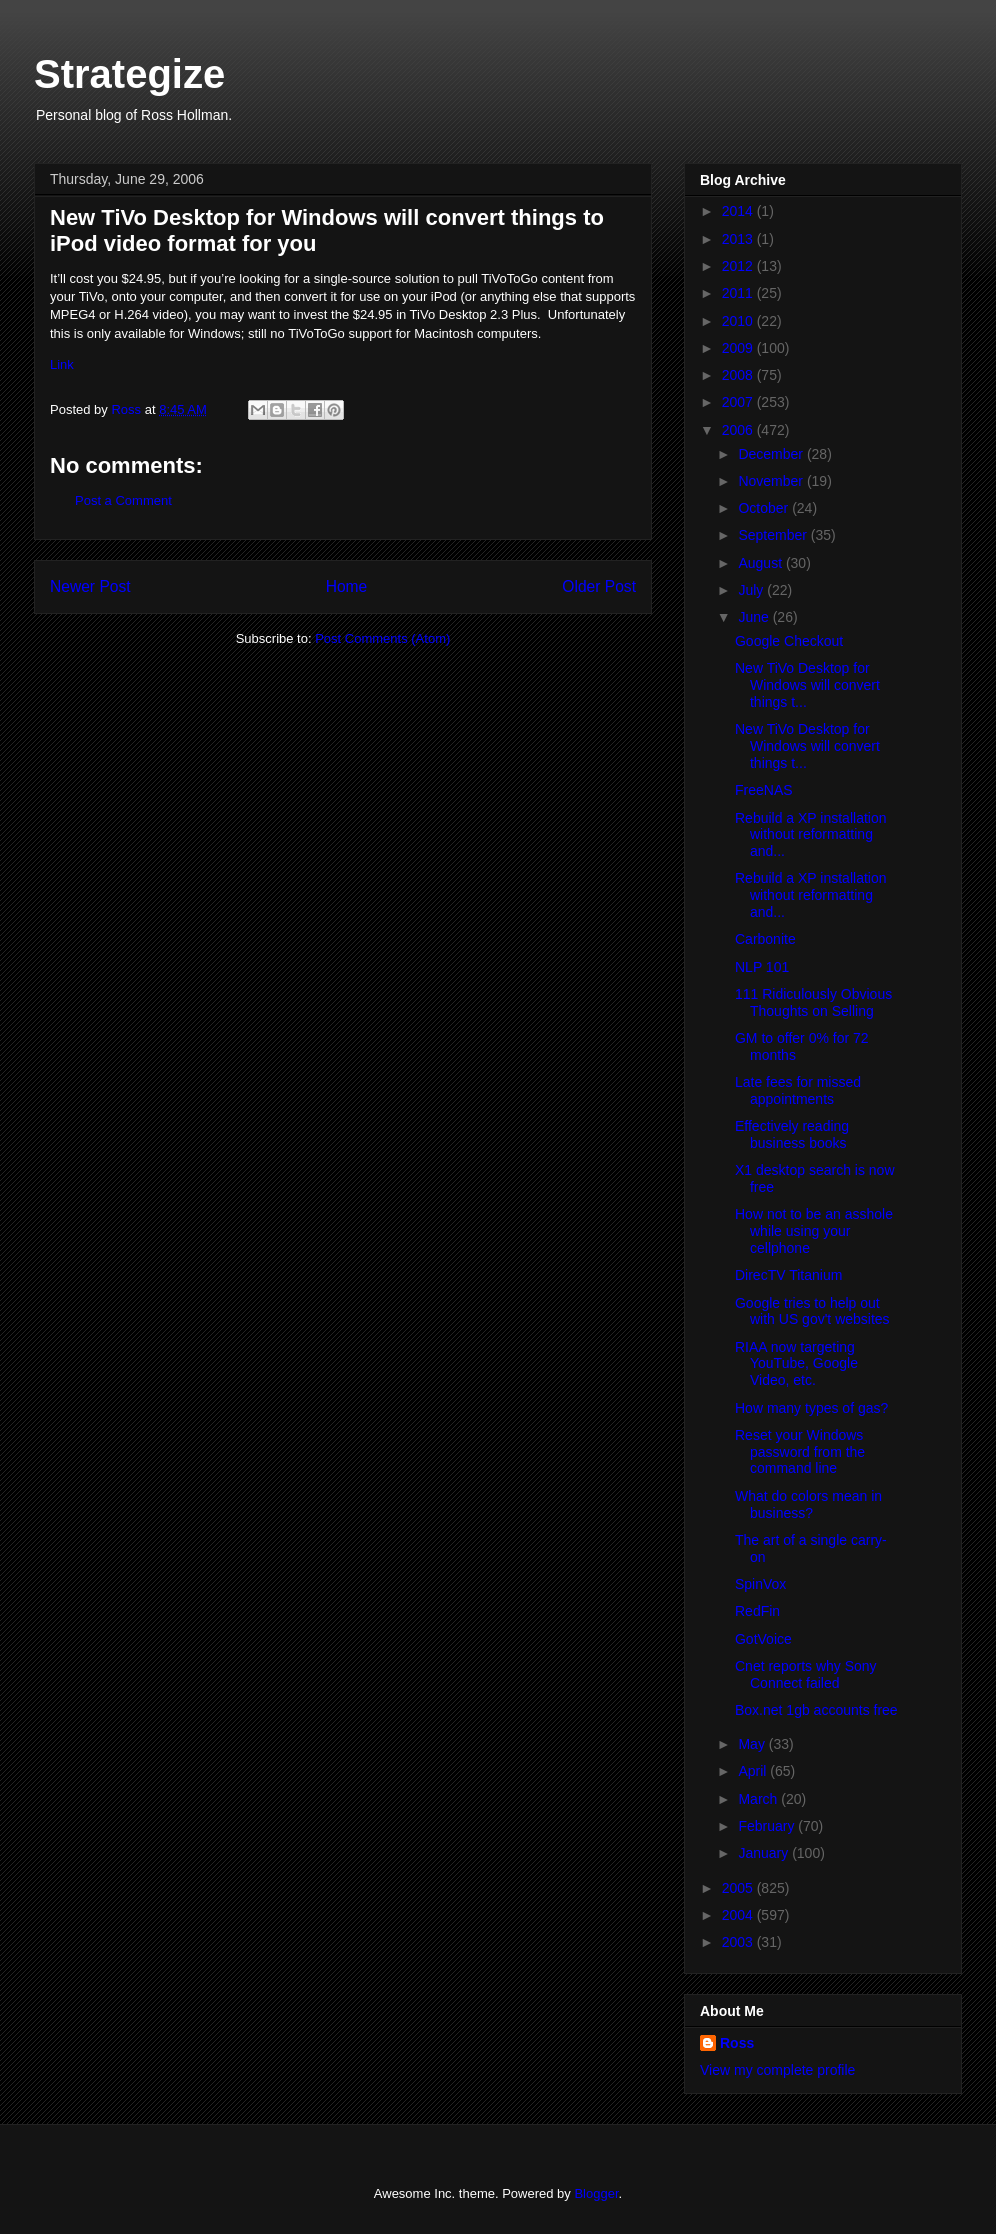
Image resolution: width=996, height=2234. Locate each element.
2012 (739, 266)
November (772, 481)
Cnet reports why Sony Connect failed (806, 1674)
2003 (739, 1942)
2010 (739, 321)
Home (347, 586)
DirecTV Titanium (788, 1275)
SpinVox (760, 1584)
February (768, 1826)
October (765, 508)
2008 (739, 375)
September (774, 535)
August (761, 563)
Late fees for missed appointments (798, 1090)
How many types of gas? (811, 1408)
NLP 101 (762, 967)
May (753, 1744)
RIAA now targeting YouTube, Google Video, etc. (796, 1364)
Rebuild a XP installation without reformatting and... (811, 835)
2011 (739, 293)
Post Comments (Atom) (382, 638)
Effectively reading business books (792, 1134)
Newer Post (90, 586)
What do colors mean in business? (808, 1504)
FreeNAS (764, 790)
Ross (737, 2043)
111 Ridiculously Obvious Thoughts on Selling (813, 1002)
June (755, 617)
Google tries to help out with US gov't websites (812, 1311)
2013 (739, 239)
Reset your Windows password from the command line (800, 1452)
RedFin (757, 1611)
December (772, 454)
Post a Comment (123, 500)
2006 (739, 430)
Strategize (129, 74)
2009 (739, 348)
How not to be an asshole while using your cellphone (814, 1231)
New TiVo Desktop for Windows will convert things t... (807, 685)
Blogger (596, 2193)
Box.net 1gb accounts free (816, 1710)
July (752, 590)
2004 (739, 1915)
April (754, 1771)
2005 (739, 1888)
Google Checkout (789, 641)
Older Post (599, 586)
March (759, 1799)
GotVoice (763, 1639)
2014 (739, 211)
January (765, 1853)
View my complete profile (777, 2070)
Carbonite (765, 939)
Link (62, 364)
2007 (739, 402)
